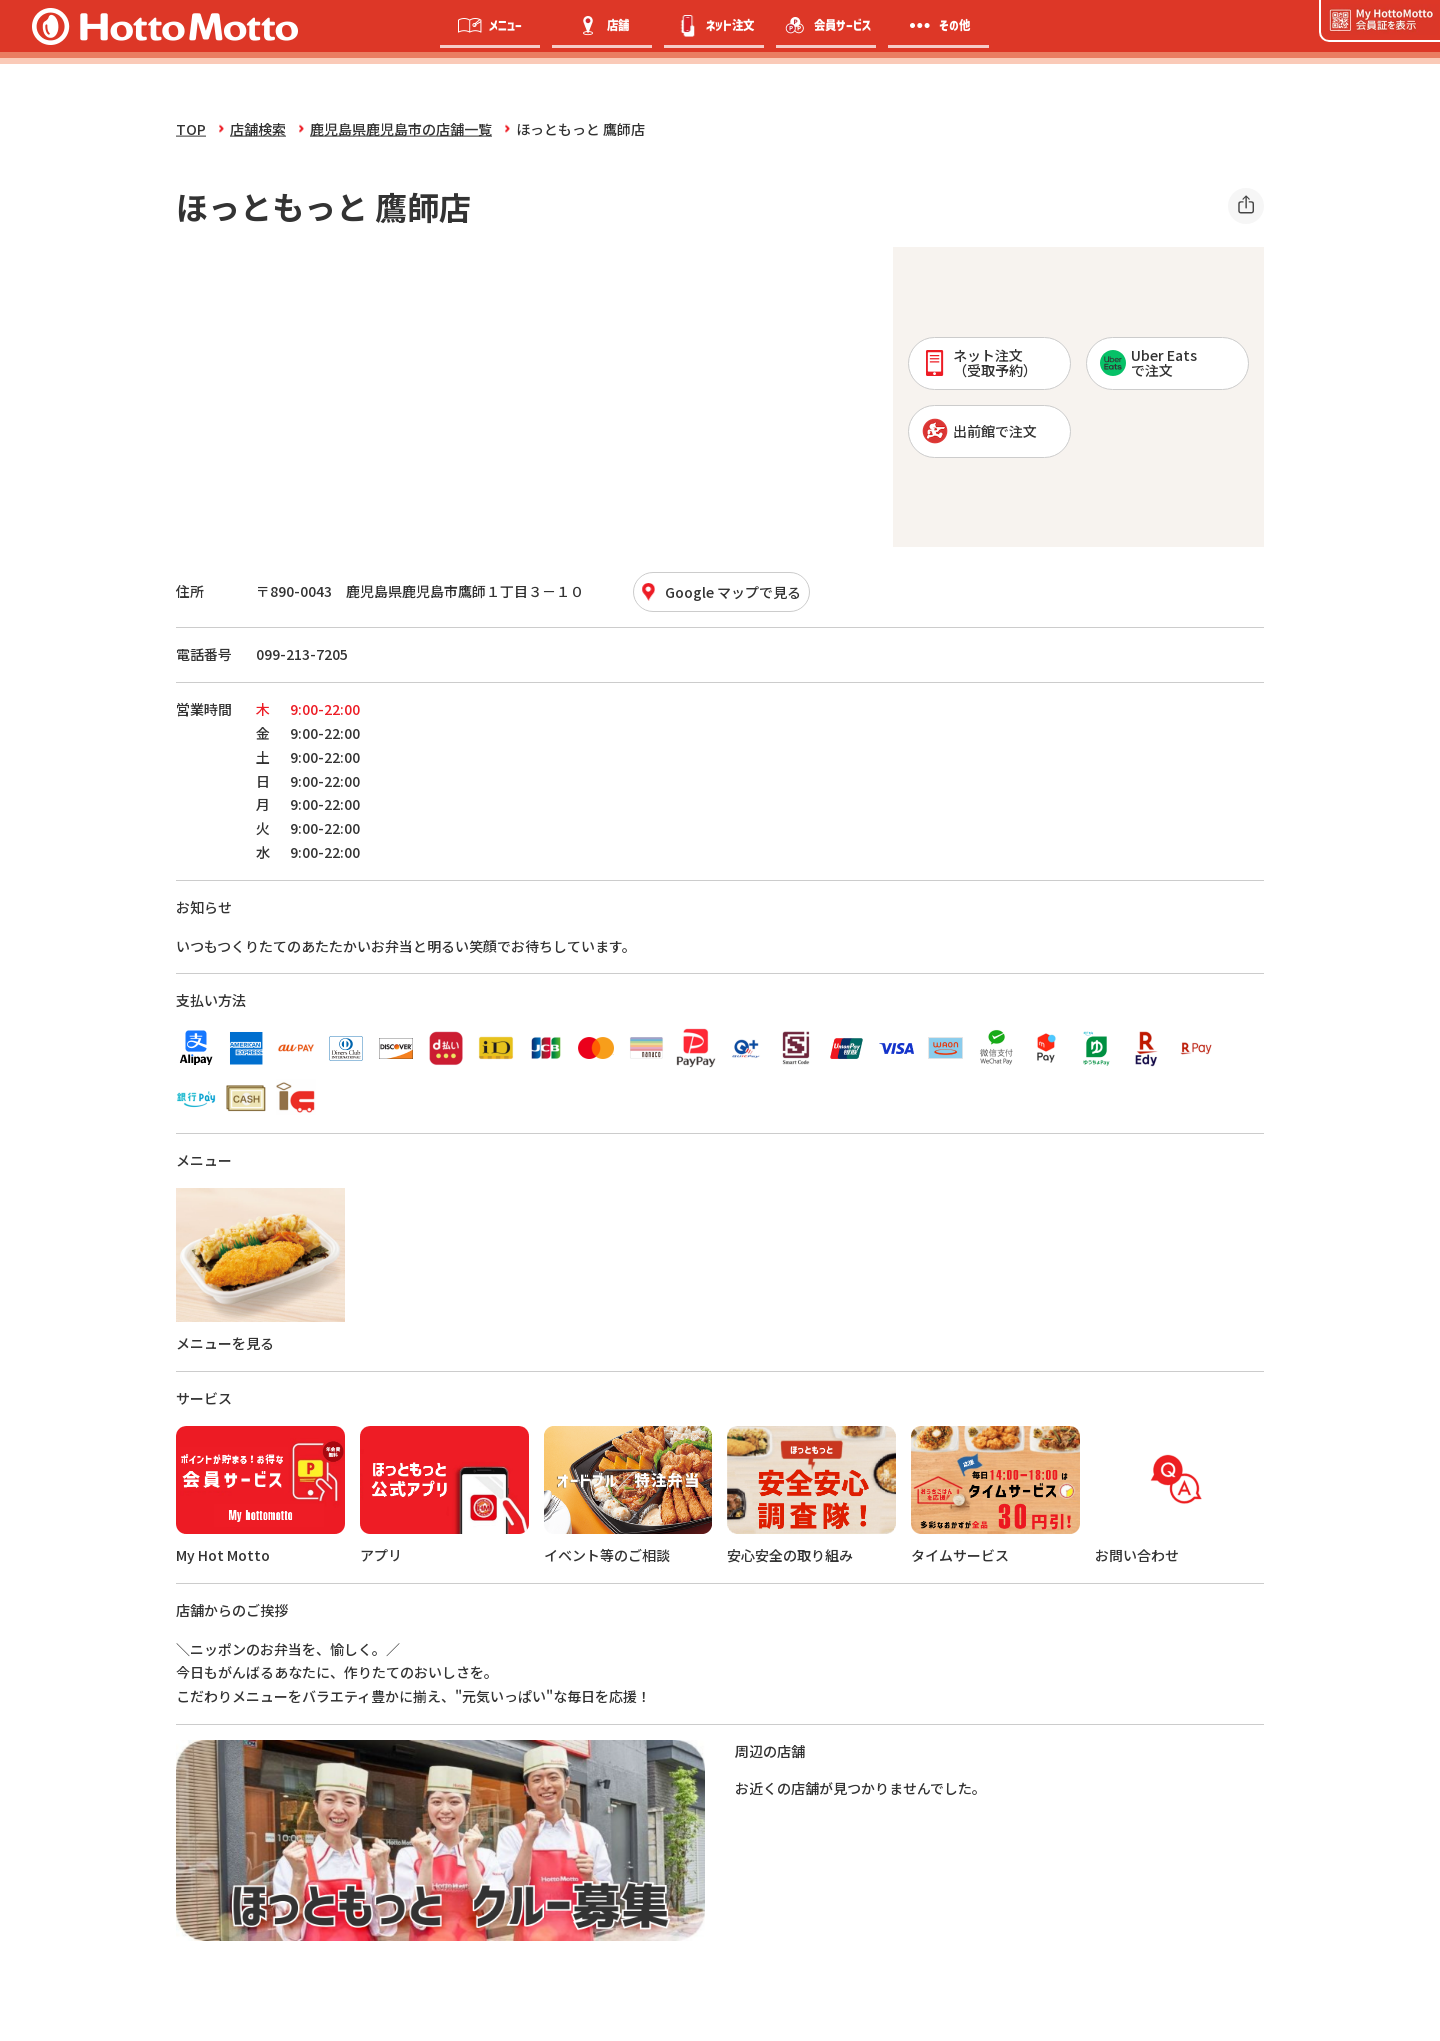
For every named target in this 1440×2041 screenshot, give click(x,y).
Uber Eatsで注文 (1148, 362)
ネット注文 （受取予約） (979, 362)
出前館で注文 (979, 431)
